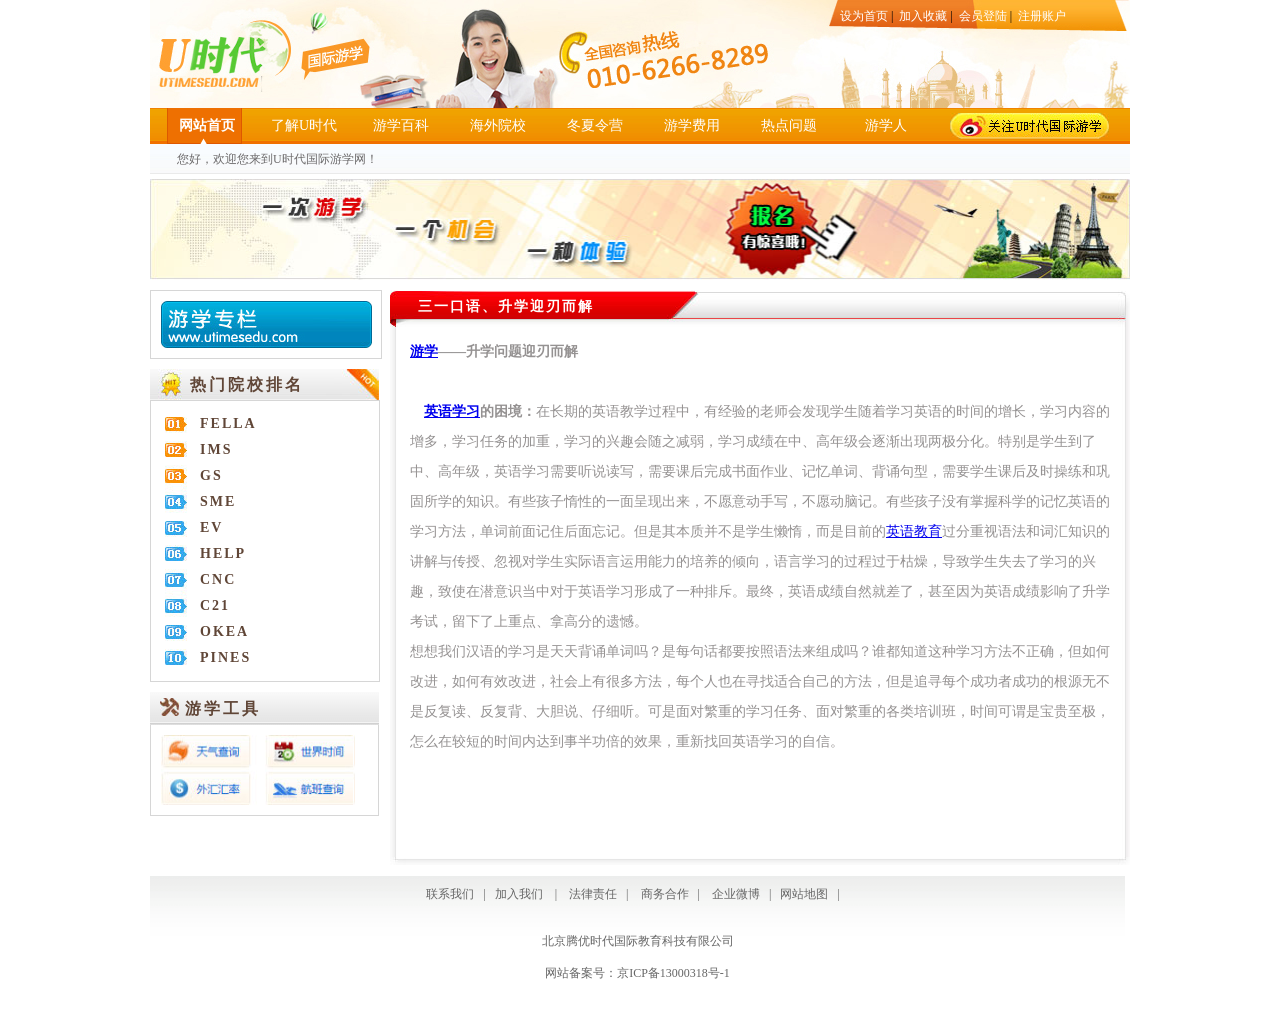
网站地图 (804, 894)
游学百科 (401, 125)
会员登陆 (983, 16)
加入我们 (519, 894)
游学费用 (692, 125)
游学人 (886, 125)
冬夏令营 (595, 125)
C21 (215, 605)
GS (211, 475)
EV (211, 527)
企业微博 (736, 894)
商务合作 (662, 894)
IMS (216, 449)
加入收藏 (923, 16)
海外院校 (498, 125)
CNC (218, 579)
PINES (225, 657)
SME (218, 501)
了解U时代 (304, 125)
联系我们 (450, 894)
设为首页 (864, 16)
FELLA (228, 423)
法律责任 (593, 894)
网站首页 (207, 125)
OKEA (224, 631)
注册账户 (1042, 16)
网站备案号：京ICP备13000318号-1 (637, 973)
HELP (223, 553)
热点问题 (789, 125)
